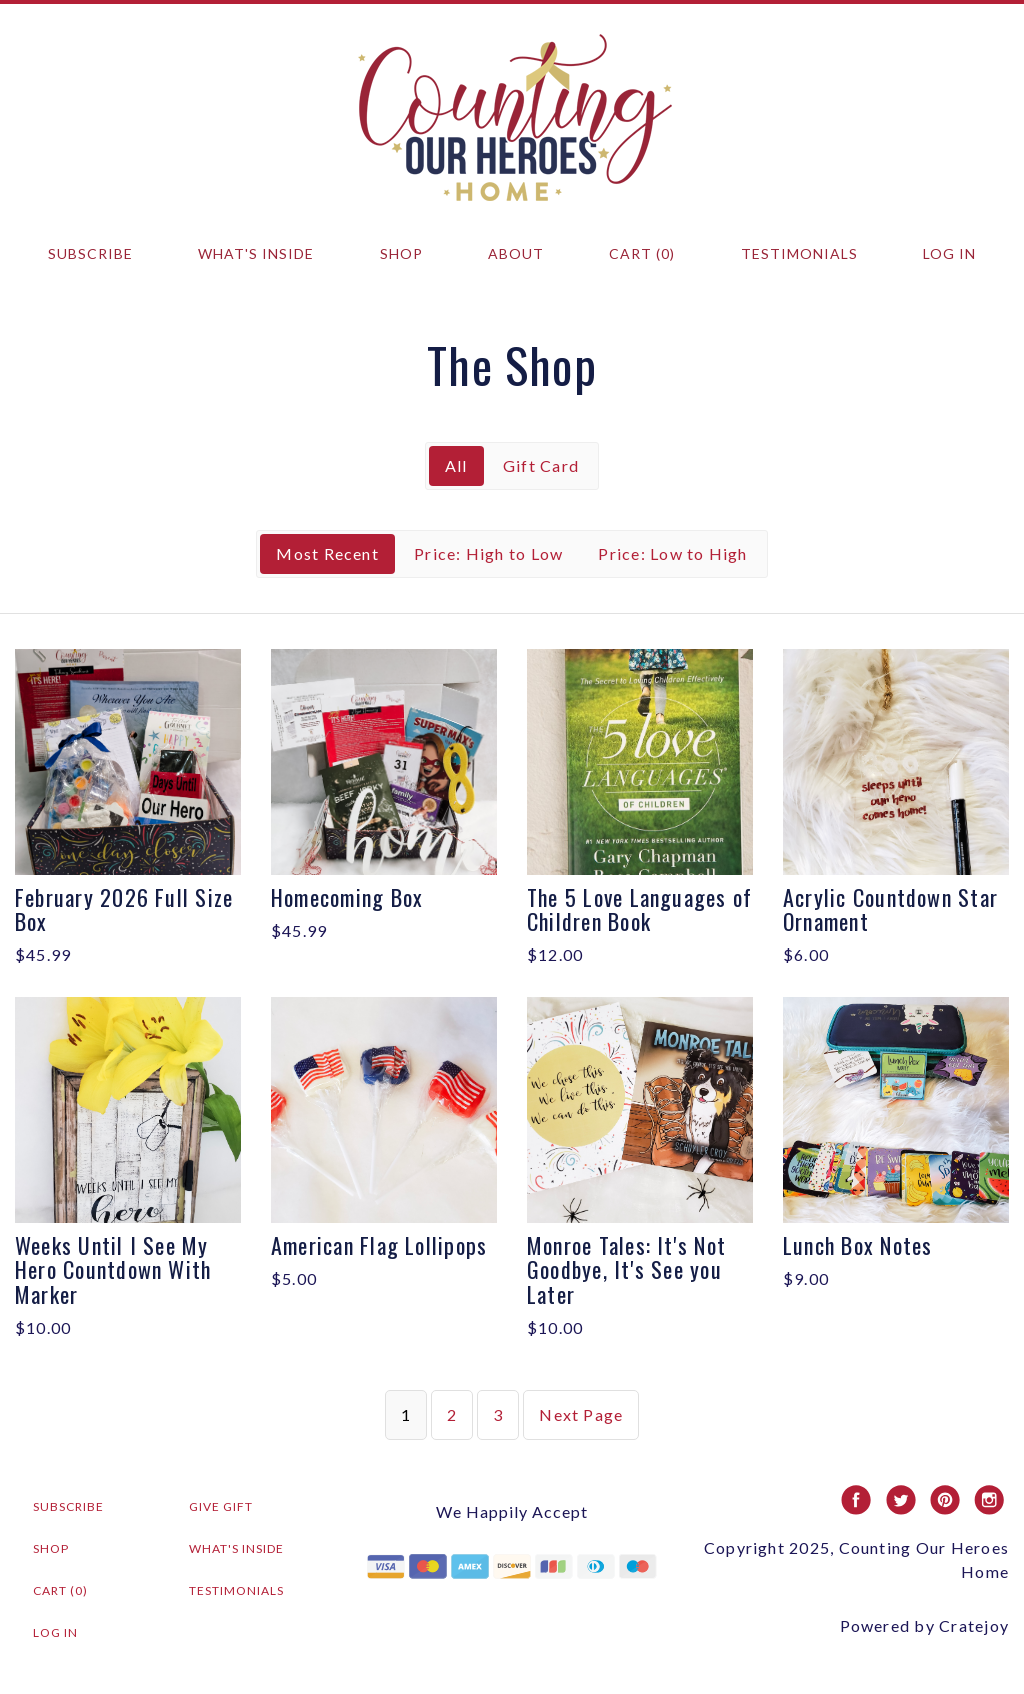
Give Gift (221, 1506)
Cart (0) (642, 253)
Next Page (581, 1414)
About (516, 253)
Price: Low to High (672, 553)
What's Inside (256, 253)
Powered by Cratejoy (924, 1625)
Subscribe (90, 253)
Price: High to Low (488, 553)
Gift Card (541, 465)
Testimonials (799, 253)
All (456, 465)
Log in (949, 253)
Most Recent (327, 553)
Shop (401, 253)
